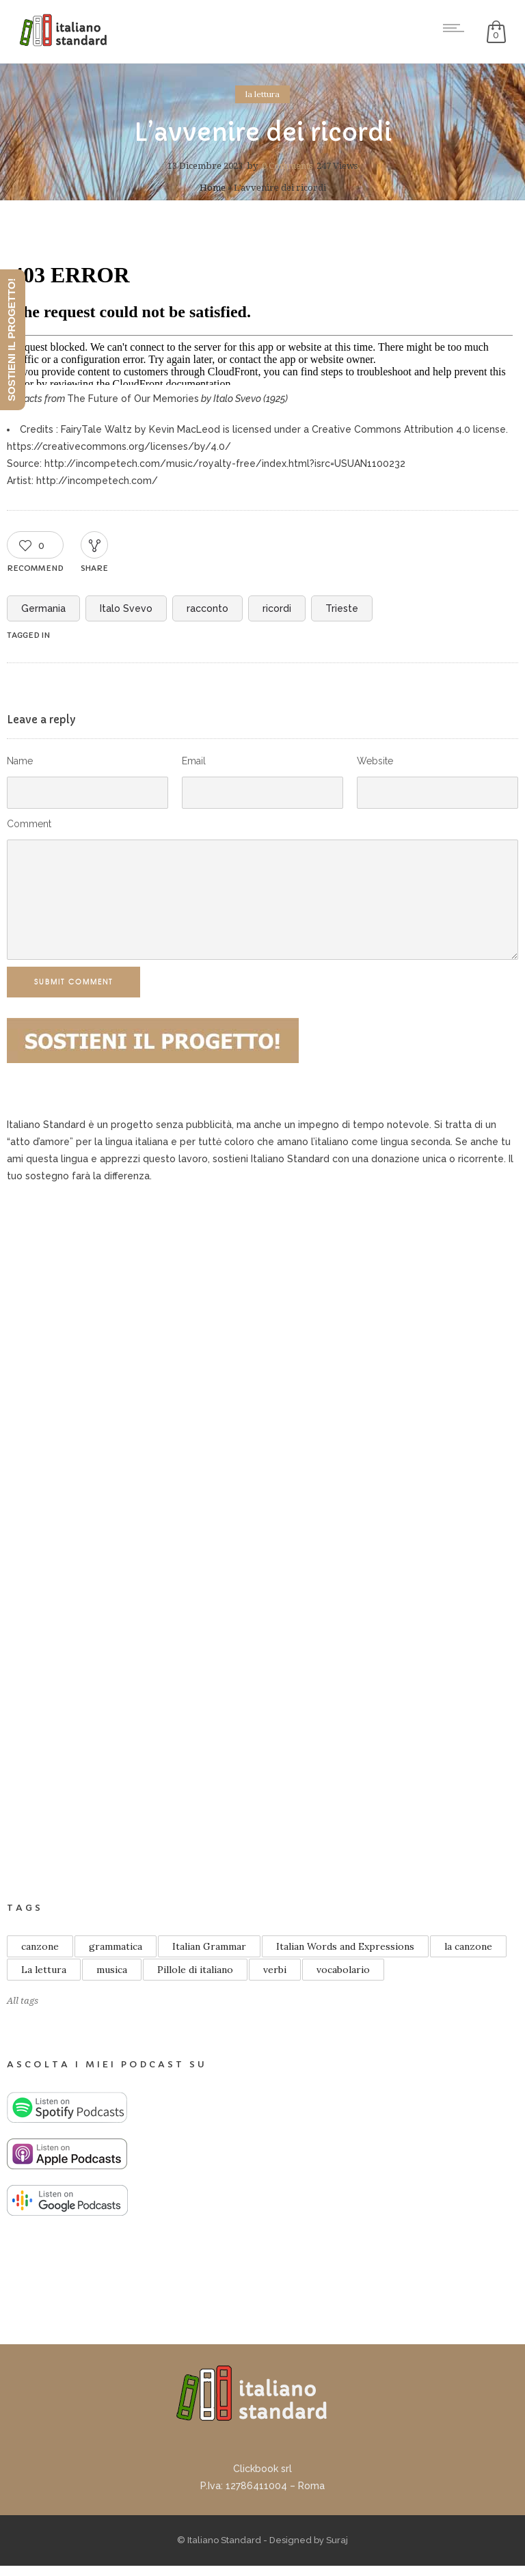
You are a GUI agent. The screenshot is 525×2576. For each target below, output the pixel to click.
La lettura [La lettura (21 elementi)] (43, 1969)
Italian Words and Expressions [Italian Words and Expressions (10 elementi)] (345, 1946)
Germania (43, 608)
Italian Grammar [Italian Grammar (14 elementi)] (209, 1946)
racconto (207, 608)
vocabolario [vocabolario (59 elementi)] (343, 1969)
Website (375, 760)
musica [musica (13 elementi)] (111, 1969)
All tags (22, 2001)
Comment (29, 823)
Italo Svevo (126, 608)
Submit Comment (73, 982)
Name (20, 760)
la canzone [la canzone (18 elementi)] (468, 1946)
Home (213, 188)
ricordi (276, 608)
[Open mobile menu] (456, 28)
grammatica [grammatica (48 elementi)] (115, 1946)
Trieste (341, 608)
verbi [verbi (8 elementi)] (274, 1969)
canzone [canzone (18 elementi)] (40, 1946)
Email (194, 760)
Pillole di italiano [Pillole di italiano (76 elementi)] (195, 1969)
